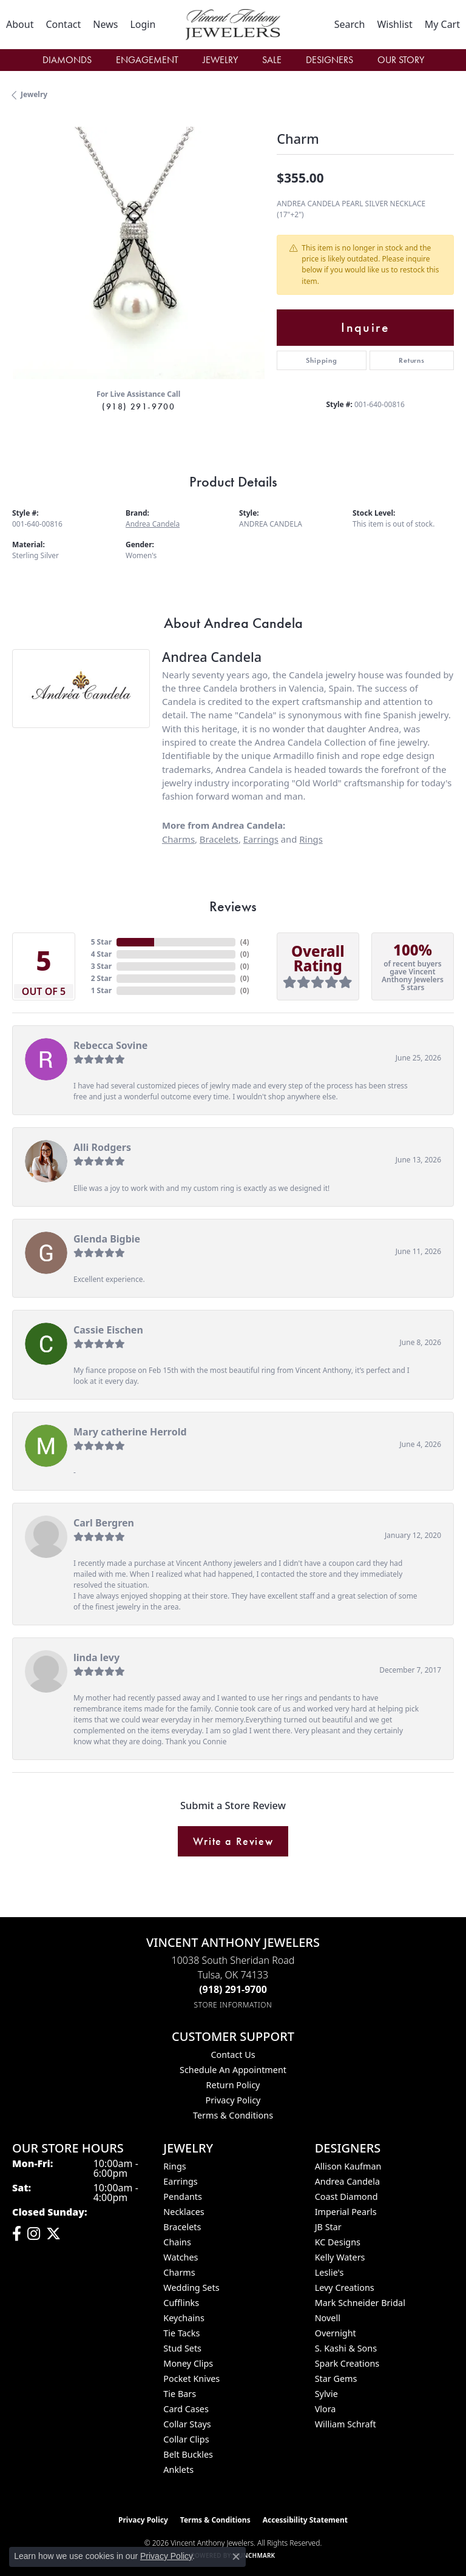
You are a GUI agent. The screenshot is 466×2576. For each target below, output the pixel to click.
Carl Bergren (103, 1522)
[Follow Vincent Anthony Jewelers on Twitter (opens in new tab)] (53, 2234)
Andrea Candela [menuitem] (347, 2181)
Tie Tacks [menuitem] (181, 2333)
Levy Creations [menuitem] (344, 2287)
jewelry (34, 94)
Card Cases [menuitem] (186, 2409)
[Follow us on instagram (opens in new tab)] (33, 2234)
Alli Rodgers (102, 1147)
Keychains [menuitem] (183, 2318)
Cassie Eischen (108, 1330)
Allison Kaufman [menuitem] (348, 2166)
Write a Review (233, 1841)
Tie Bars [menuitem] (179, 2393)
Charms (178, 839)
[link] (19, 24)
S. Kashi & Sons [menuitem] (346, 2348)
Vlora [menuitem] (325, 2409)
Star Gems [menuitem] (336, 2378)
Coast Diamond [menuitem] (346, 2196)
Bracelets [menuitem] (182, 2227)
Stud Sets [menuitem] (182, 2348)
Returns (412, 360)
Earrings (261, 839)
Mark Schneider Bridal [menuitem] (360, 2302)
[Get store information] (233, 2005)
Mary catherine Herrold (130, 1431)
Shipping (321, 360)
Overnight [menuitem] (335, 2333)
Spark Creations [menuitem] (347, 2363)
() (244, 942)
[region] (138, 253)
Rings (311, 839)
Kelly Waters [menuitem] (340, 2257)
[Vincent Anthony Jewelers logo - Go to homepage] (233, 24)
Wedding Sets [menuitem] (191, 2287)
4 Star (101, 954)
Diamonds (67, 59)
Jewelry (220, 59)
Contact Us (233, 2054)
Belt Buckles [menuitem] (188, 2454)
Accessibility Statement (305, 2520)
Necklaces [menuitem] (183, 2211)
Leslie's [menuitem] (329, 2272)
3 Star (101, 966)
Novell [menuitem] (327, 2318)
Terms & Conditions (233, 2115)
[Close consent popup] (236, 2556)
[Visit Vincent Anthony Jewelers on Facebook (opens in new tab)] (16, 2234)
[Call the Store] (233, 1989)
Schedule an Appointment (233, 2069)
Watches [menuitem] (180, 2257)
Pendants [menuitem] (182, 2196)
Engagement (147, 59)
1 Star (101, 990)
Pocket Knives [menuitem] (191, 2378)
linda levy (96, 1657)
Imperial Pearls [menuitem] (346, 2211)
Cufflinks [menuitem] (181, 2302)
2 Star (101, 978)
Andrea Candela (153, 524)
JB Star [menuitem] (328, 2227)
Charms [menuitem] (179, 2272)
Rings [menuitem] (174, 2166)
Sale (272, 59)
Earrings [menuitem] (180, 2181)
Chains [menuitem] (177, 2242)
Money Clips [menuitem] (188, 2363)
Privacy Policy (233, 2100)
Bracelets (219, 839)
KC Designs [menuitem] (337, 2242)
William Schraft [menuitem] (345, 2424)
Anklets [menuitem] (178, 2469)
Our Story (400, 59)
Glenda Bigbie (106, 1239)
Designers (329, 59)
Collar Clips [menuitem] (186, 2439)
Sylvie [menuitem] (326, 2393)
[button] (142, 24)
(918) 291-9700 (138, 406)
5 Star (101, 942)
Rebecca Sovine (110, 1045)
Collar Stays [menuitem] (187, 2424)
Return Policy (233, 2085)
